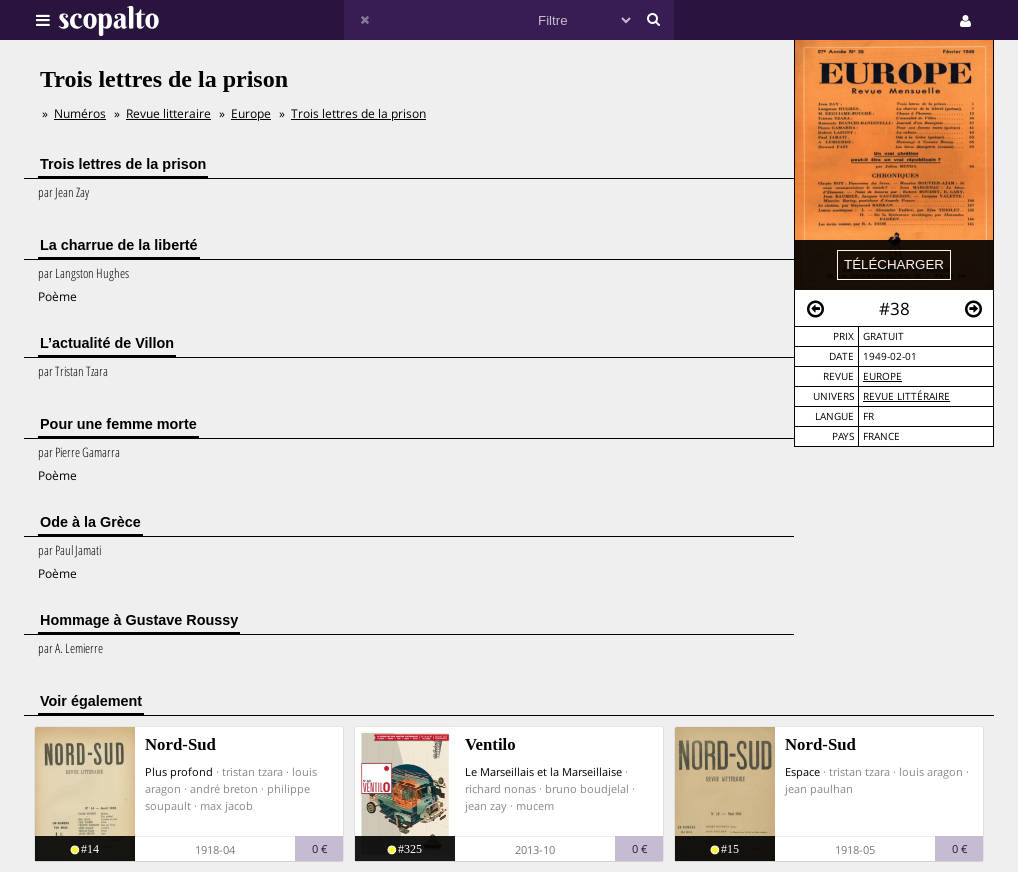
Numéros (80, 113)
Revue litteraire (168, 113)
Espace (802, 771)
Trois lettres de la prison (358, 113)
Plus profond (179, 771)
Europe (882, 376)
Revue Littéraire (906, 396)
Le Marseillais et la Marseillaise (543, 771)
